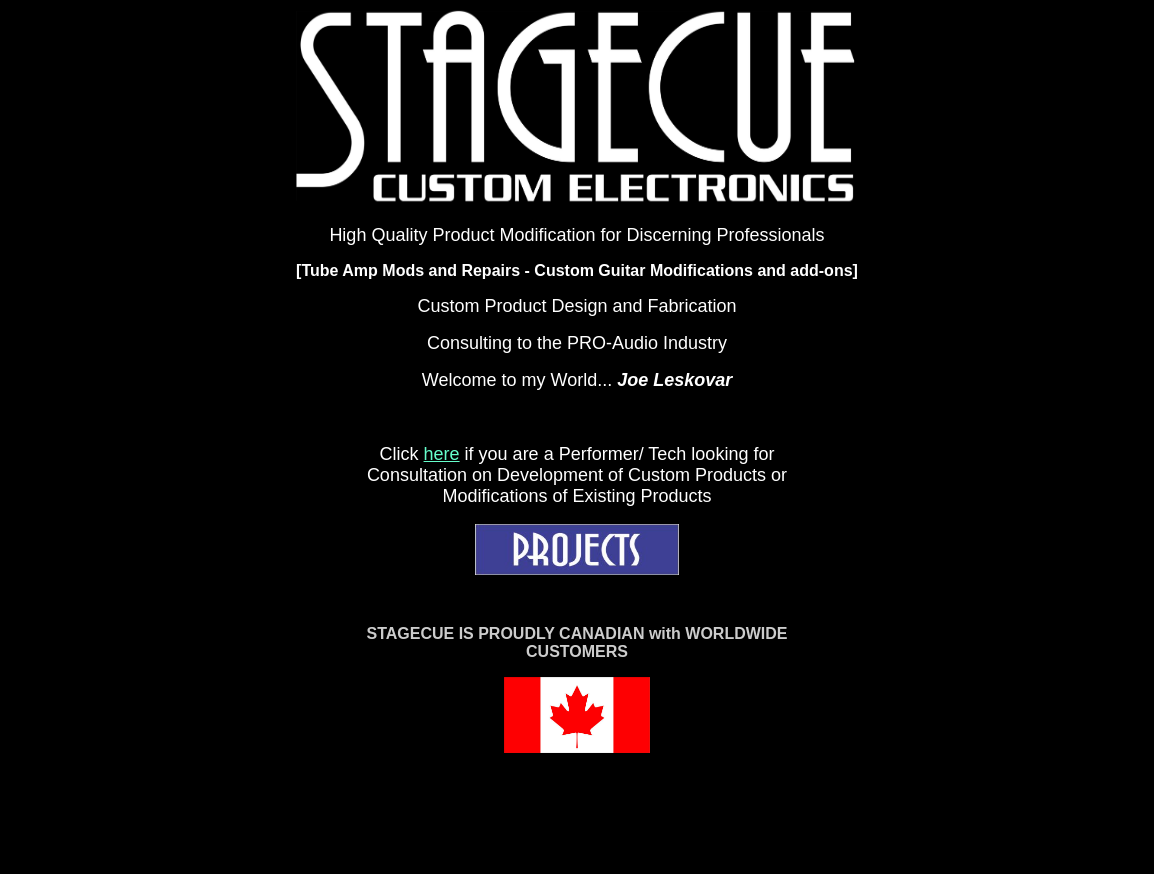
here (442, 454)
